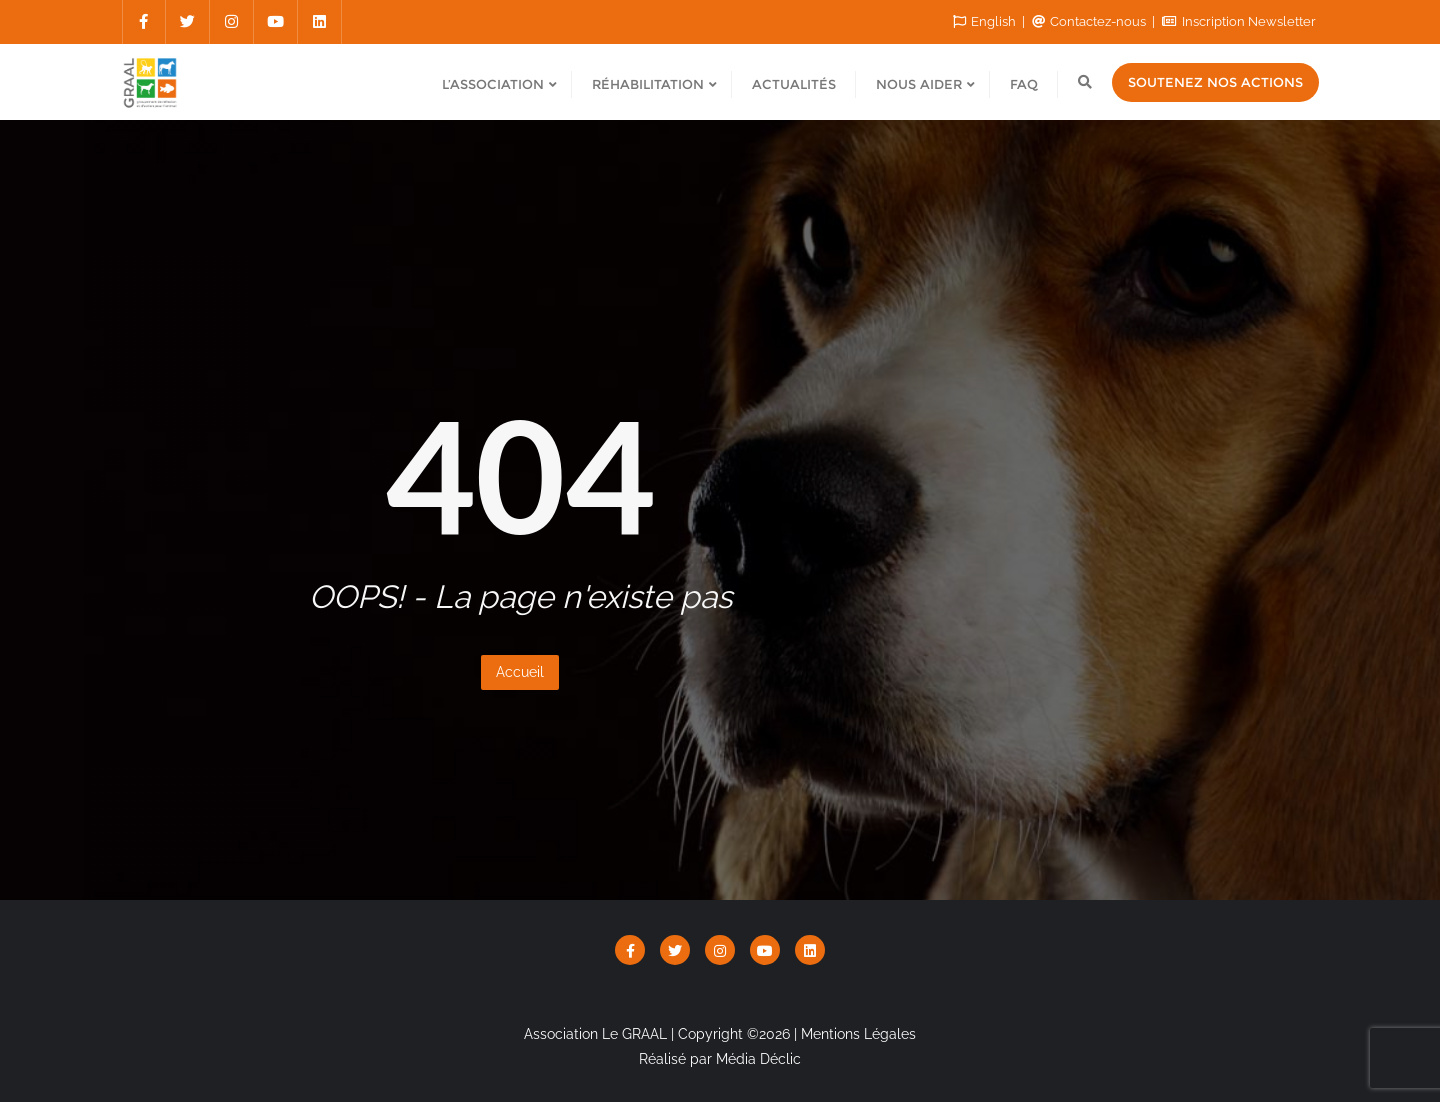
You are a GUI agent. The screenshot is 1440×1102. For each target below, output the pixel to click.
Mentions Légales (858, 1034)
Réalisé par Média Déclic (720, 1059)
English (986, 21)
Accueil (520, 672)
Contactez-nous (1090, 21)
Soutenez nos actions (1215, 82)
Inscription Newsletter (1239, 21)
